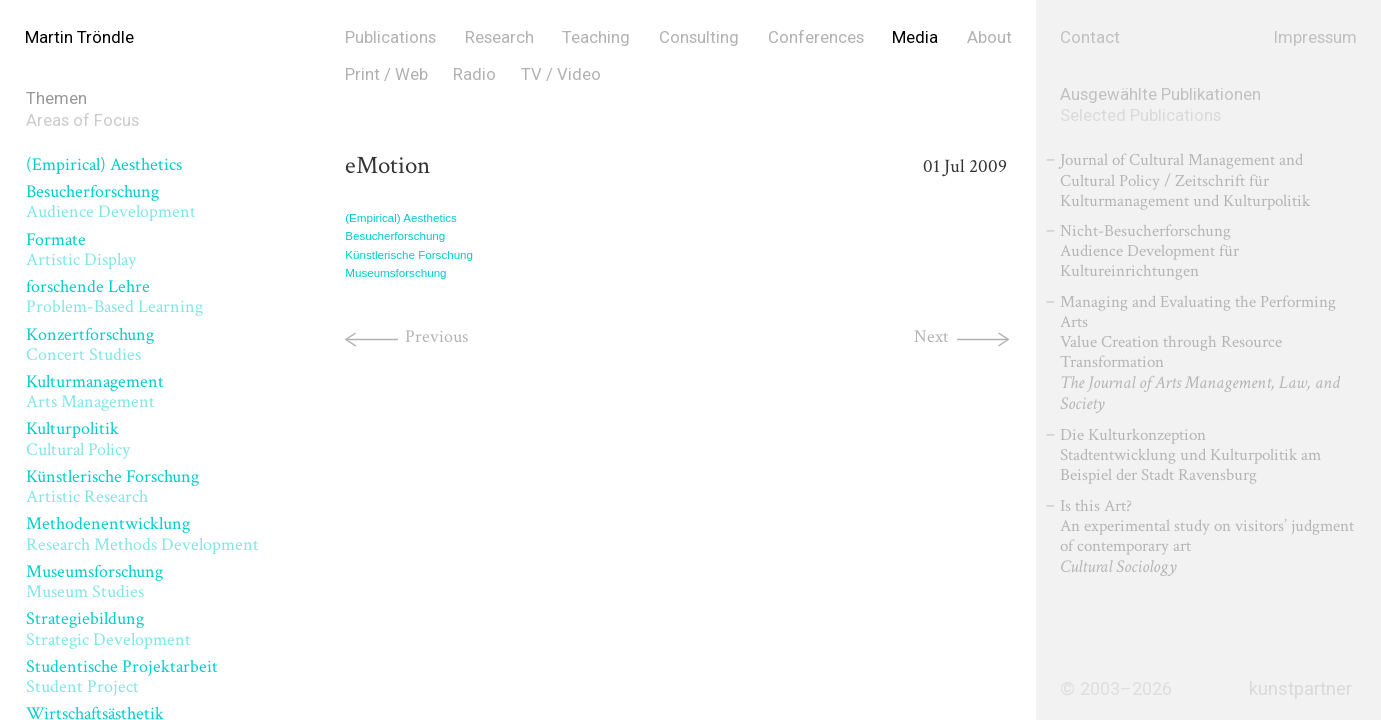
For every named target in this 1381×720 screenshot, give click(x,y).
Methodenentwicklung (142, 533)
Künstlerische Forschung (112, 486)
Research (499, 37)
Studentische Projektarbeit (122, 676)
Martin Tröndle (79, 37)
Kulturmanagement (95, 391)
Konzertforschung (90, 344)
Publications (390, 37)
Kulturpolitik (78, 438)
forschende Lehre (114, 296)
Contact (1090, 37)
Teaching (596, 37)
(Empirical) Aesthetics (104, 164)
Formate (81, 249)
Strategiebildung (108, 628)
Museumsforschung (94, 581)
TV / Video (561, 74)
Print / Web (386, 74)
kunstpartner (1300, 689)
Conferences (816, 37)
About (989, 37)
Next (931, 336)
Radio (474, 74)
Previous (436, 336)
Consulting (699, 37)
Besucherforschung (111, 201)
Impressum (1315, 37)
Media (915, 37)
